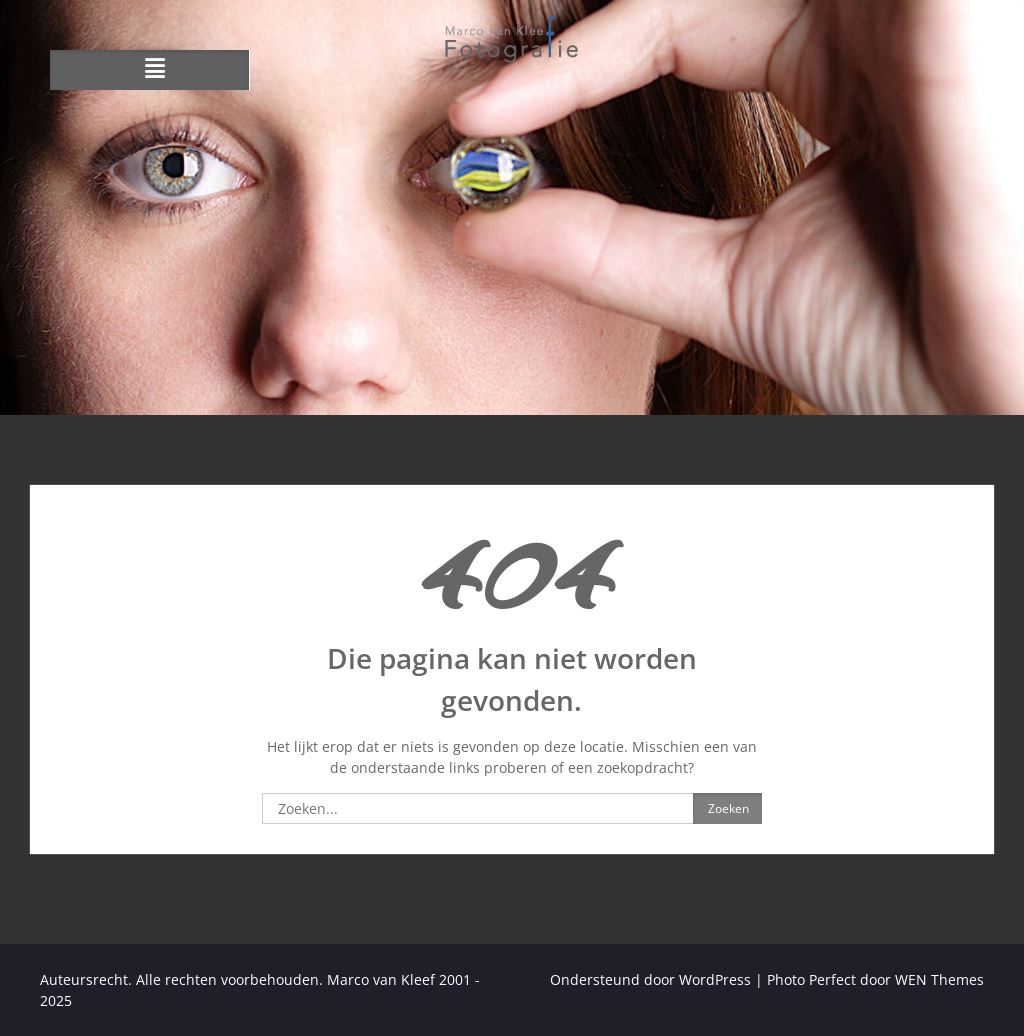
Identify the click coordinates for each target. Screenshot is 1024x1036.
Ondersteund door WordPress (650, 979)
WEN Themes (939, 979)
